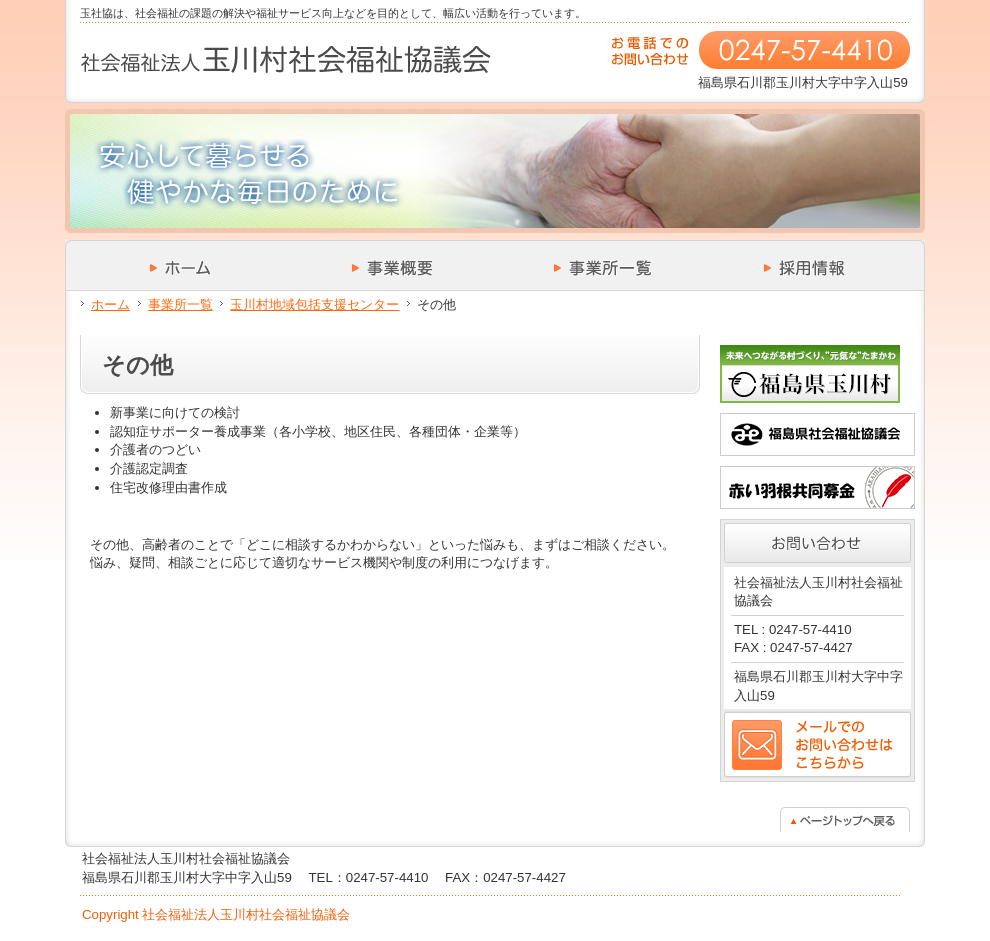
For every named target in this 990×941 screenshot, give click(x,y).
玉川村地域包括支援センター (314, 304)
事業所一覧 (180, 304)
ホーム (110, 304)
